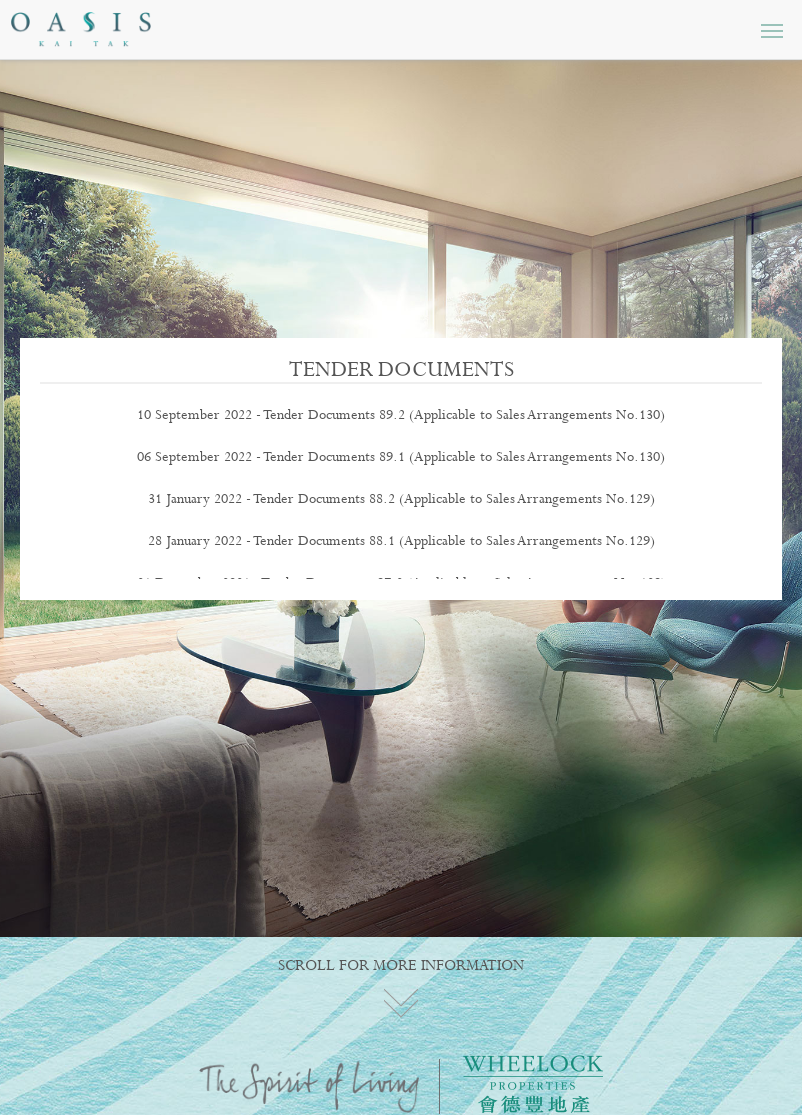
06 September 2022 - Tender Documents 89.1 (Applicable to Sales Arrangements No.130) (401, 457)
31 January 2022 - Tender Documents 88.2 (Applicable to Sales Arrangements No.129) (401, 499)
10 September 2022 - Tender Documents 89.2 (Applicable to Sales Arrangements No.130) (401, 415)
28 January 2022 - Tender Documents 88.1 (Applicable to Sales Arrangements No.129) (401, 541)
